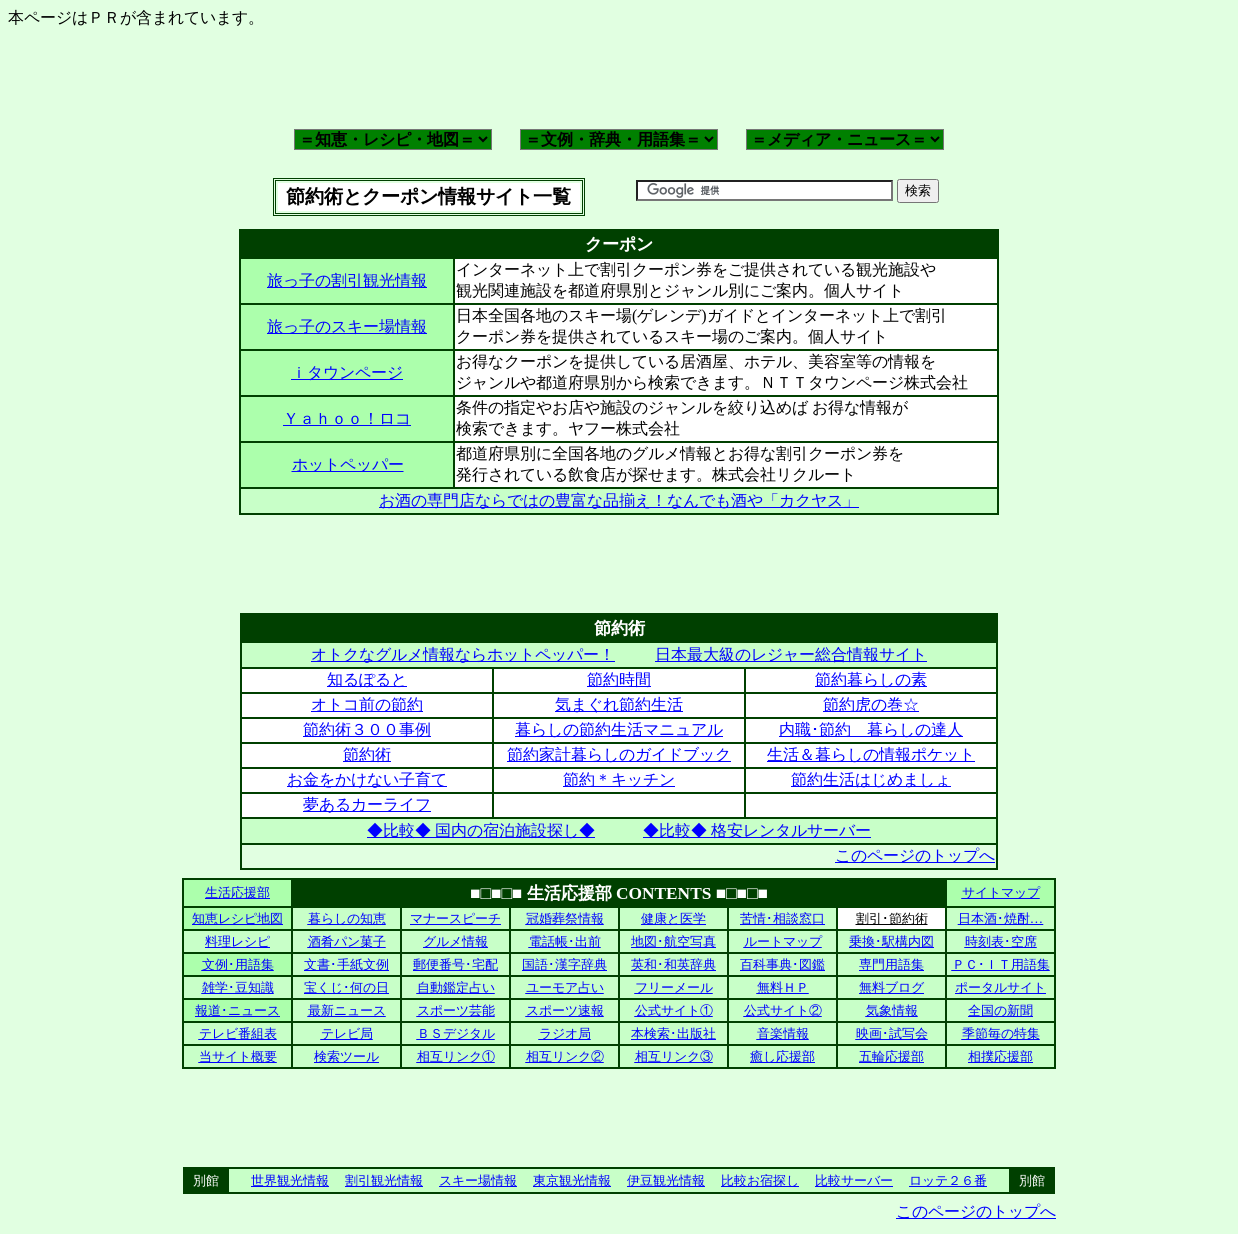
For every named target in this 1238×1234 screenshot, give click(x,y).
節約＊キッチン (619, 779)
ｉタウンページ (347, 372)
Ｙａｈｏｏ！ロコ (347, 418)
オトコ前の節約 (367, 704)
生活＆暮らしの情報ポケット (871, 754)
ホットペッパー (347, 464)
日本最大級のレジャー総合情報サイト (791, 654)
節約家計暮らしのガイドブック (619, 754)
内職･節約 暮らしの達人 (871, 729)
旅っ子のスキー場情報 (347, 326)
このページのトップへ (915, 855)
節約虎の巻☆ (871, 704)
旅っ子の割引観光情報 (347, 280)
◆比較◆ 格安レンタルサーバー (757, 830)
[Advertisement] (619, 77)
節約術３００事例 (367, 729)
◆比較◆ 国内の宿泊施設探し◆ (481, 830)
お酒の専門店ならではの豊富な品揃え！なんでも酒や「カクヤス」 (619, 500)
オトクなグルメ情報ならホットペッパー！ (462, 654)
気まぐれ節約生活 (619, 704)
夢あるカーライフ (367, 804)
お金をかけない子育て (367, 779)
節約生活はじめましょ (871, 779)
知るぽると (367, 679)
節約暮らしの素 (871, 679)
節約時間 (619, 679)
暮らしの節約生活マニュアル (619, 729)
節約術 (367, 754)
